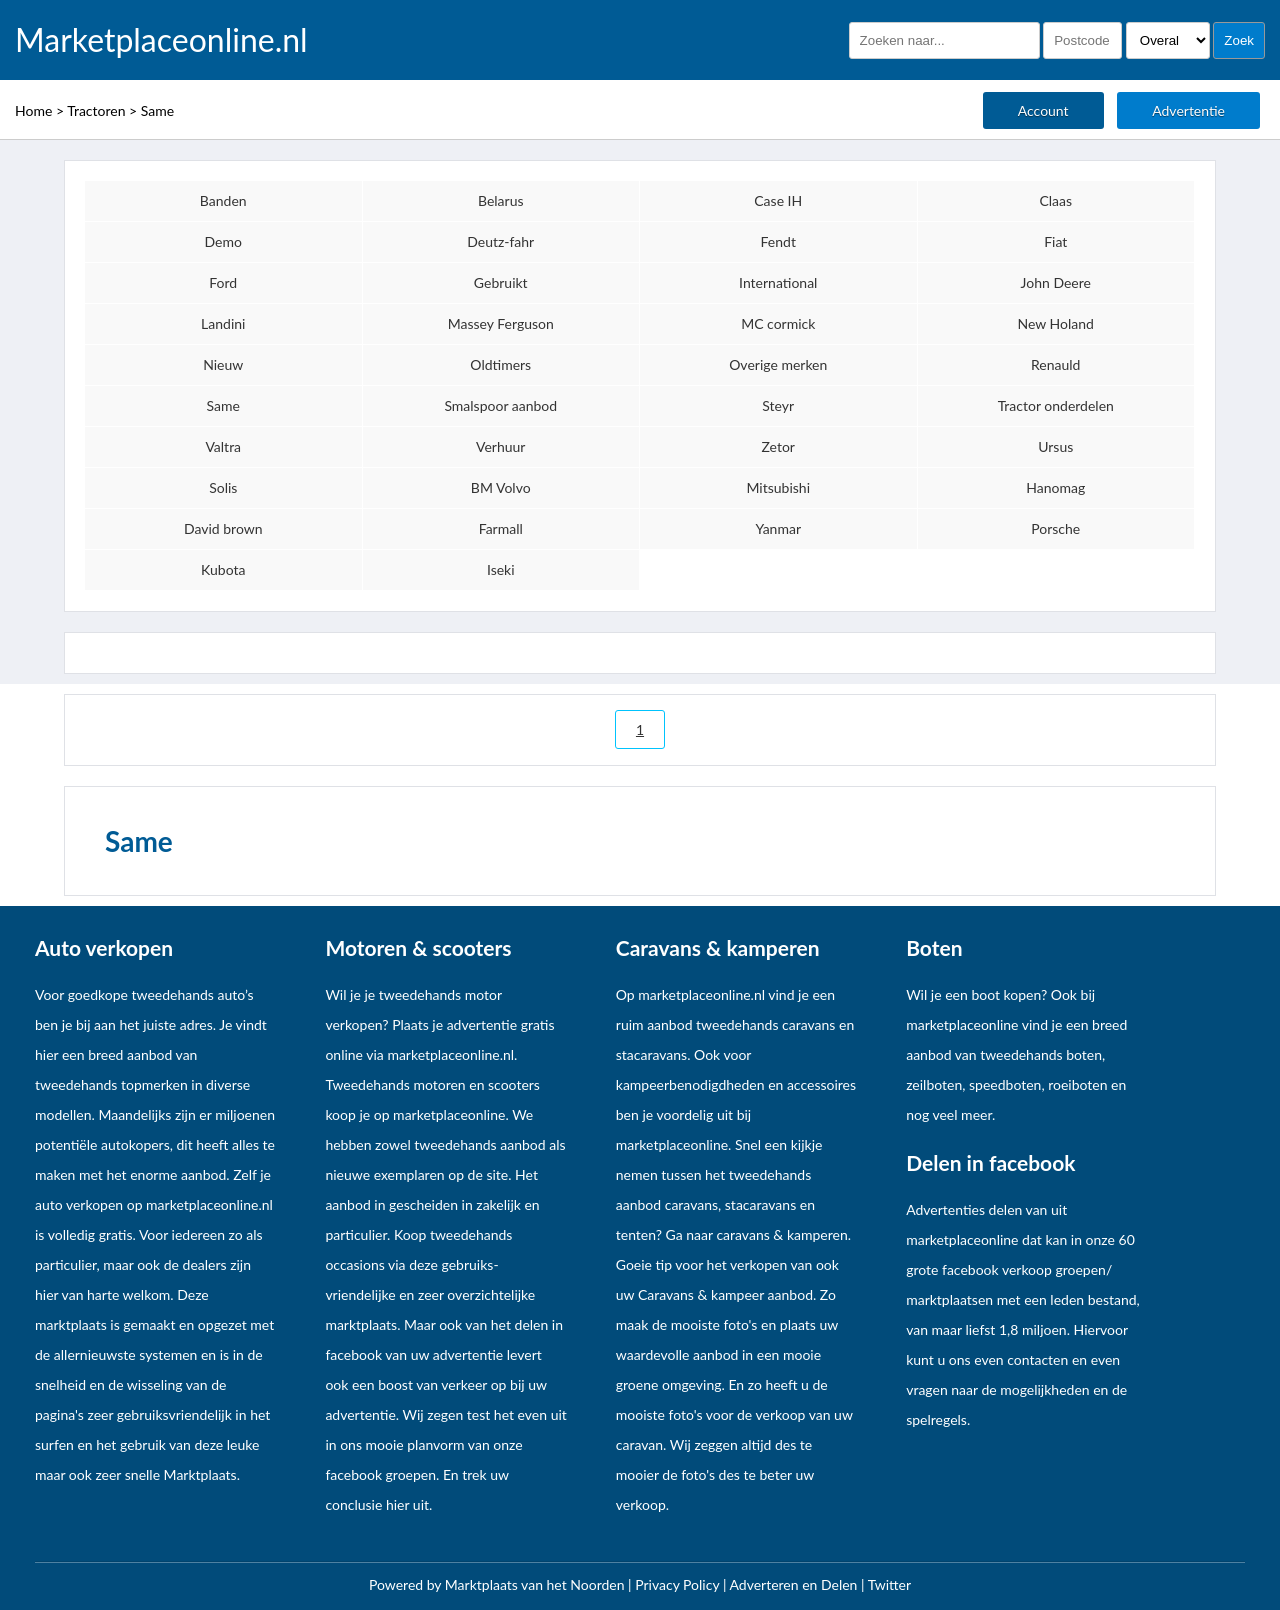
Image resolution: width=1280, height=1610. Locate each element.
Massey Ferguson (501, 323)
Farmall (501, 528)
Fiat (1055, 241)
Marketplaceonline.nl (161, 40)
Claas (1055, 200)
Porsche (1055, 528)
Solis (223, 487)
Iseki (501, 569)
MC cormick (778, 323)
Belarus (501, 200)
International (778, 282)
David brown (223, 528)
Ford (223, 282)
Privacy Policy (679, 1584)
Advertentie (1188, 110)
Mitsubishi (778, 487)
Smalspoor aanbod (500, 405)
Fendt (778, 241)
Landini (223, 323)
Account (1043, 110)
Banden (223, 200)
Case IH (778, 200)
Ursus (1055, 446)
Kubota (223, 569)
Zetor (778, 446)
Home (33, 110)
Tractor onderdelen (1056, 405)
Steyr (778, 405)
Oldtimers (500, 364)
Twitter (889, 1584)
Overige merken (778, 364)
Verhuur (500, 446)
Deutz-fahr (500, 241)
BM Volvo (501, 487)
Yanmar (778, 528)
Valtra (223, 446)
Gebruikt (501, 282)
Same (157, 110)
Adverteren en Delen (794, 1584)
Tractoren (96, 110)
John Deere (1056, 282)
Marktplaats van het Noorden (536, 1584)
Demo (223, 241)
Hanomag (1055, 487)
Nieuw (223, 364)
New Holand (1056, 323)
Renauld (1055, 364)
